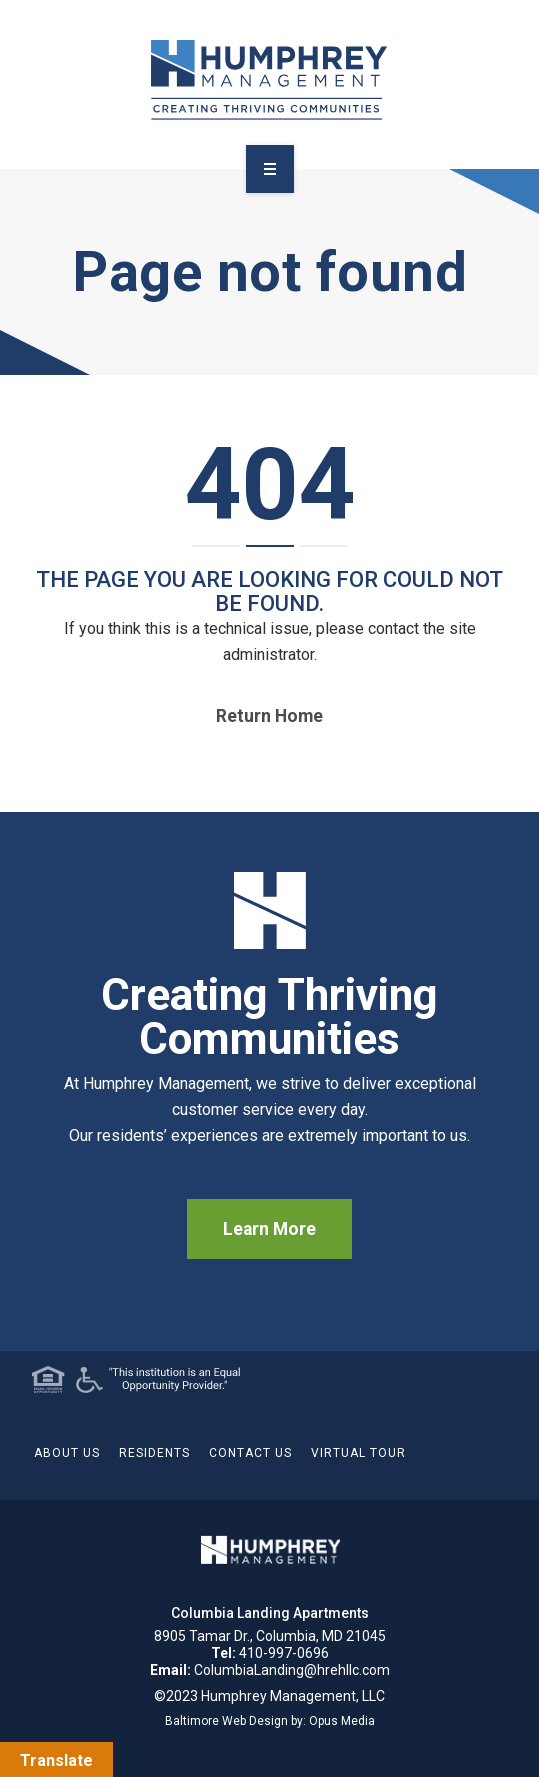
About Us (67, 1453)
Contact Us (250, 1453)
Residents (154, 1453)
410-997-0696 (284, 1653)
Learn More (269, 1229)
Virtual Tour (358, 1453)
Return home (269, 716)
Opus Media (342, 1721)
